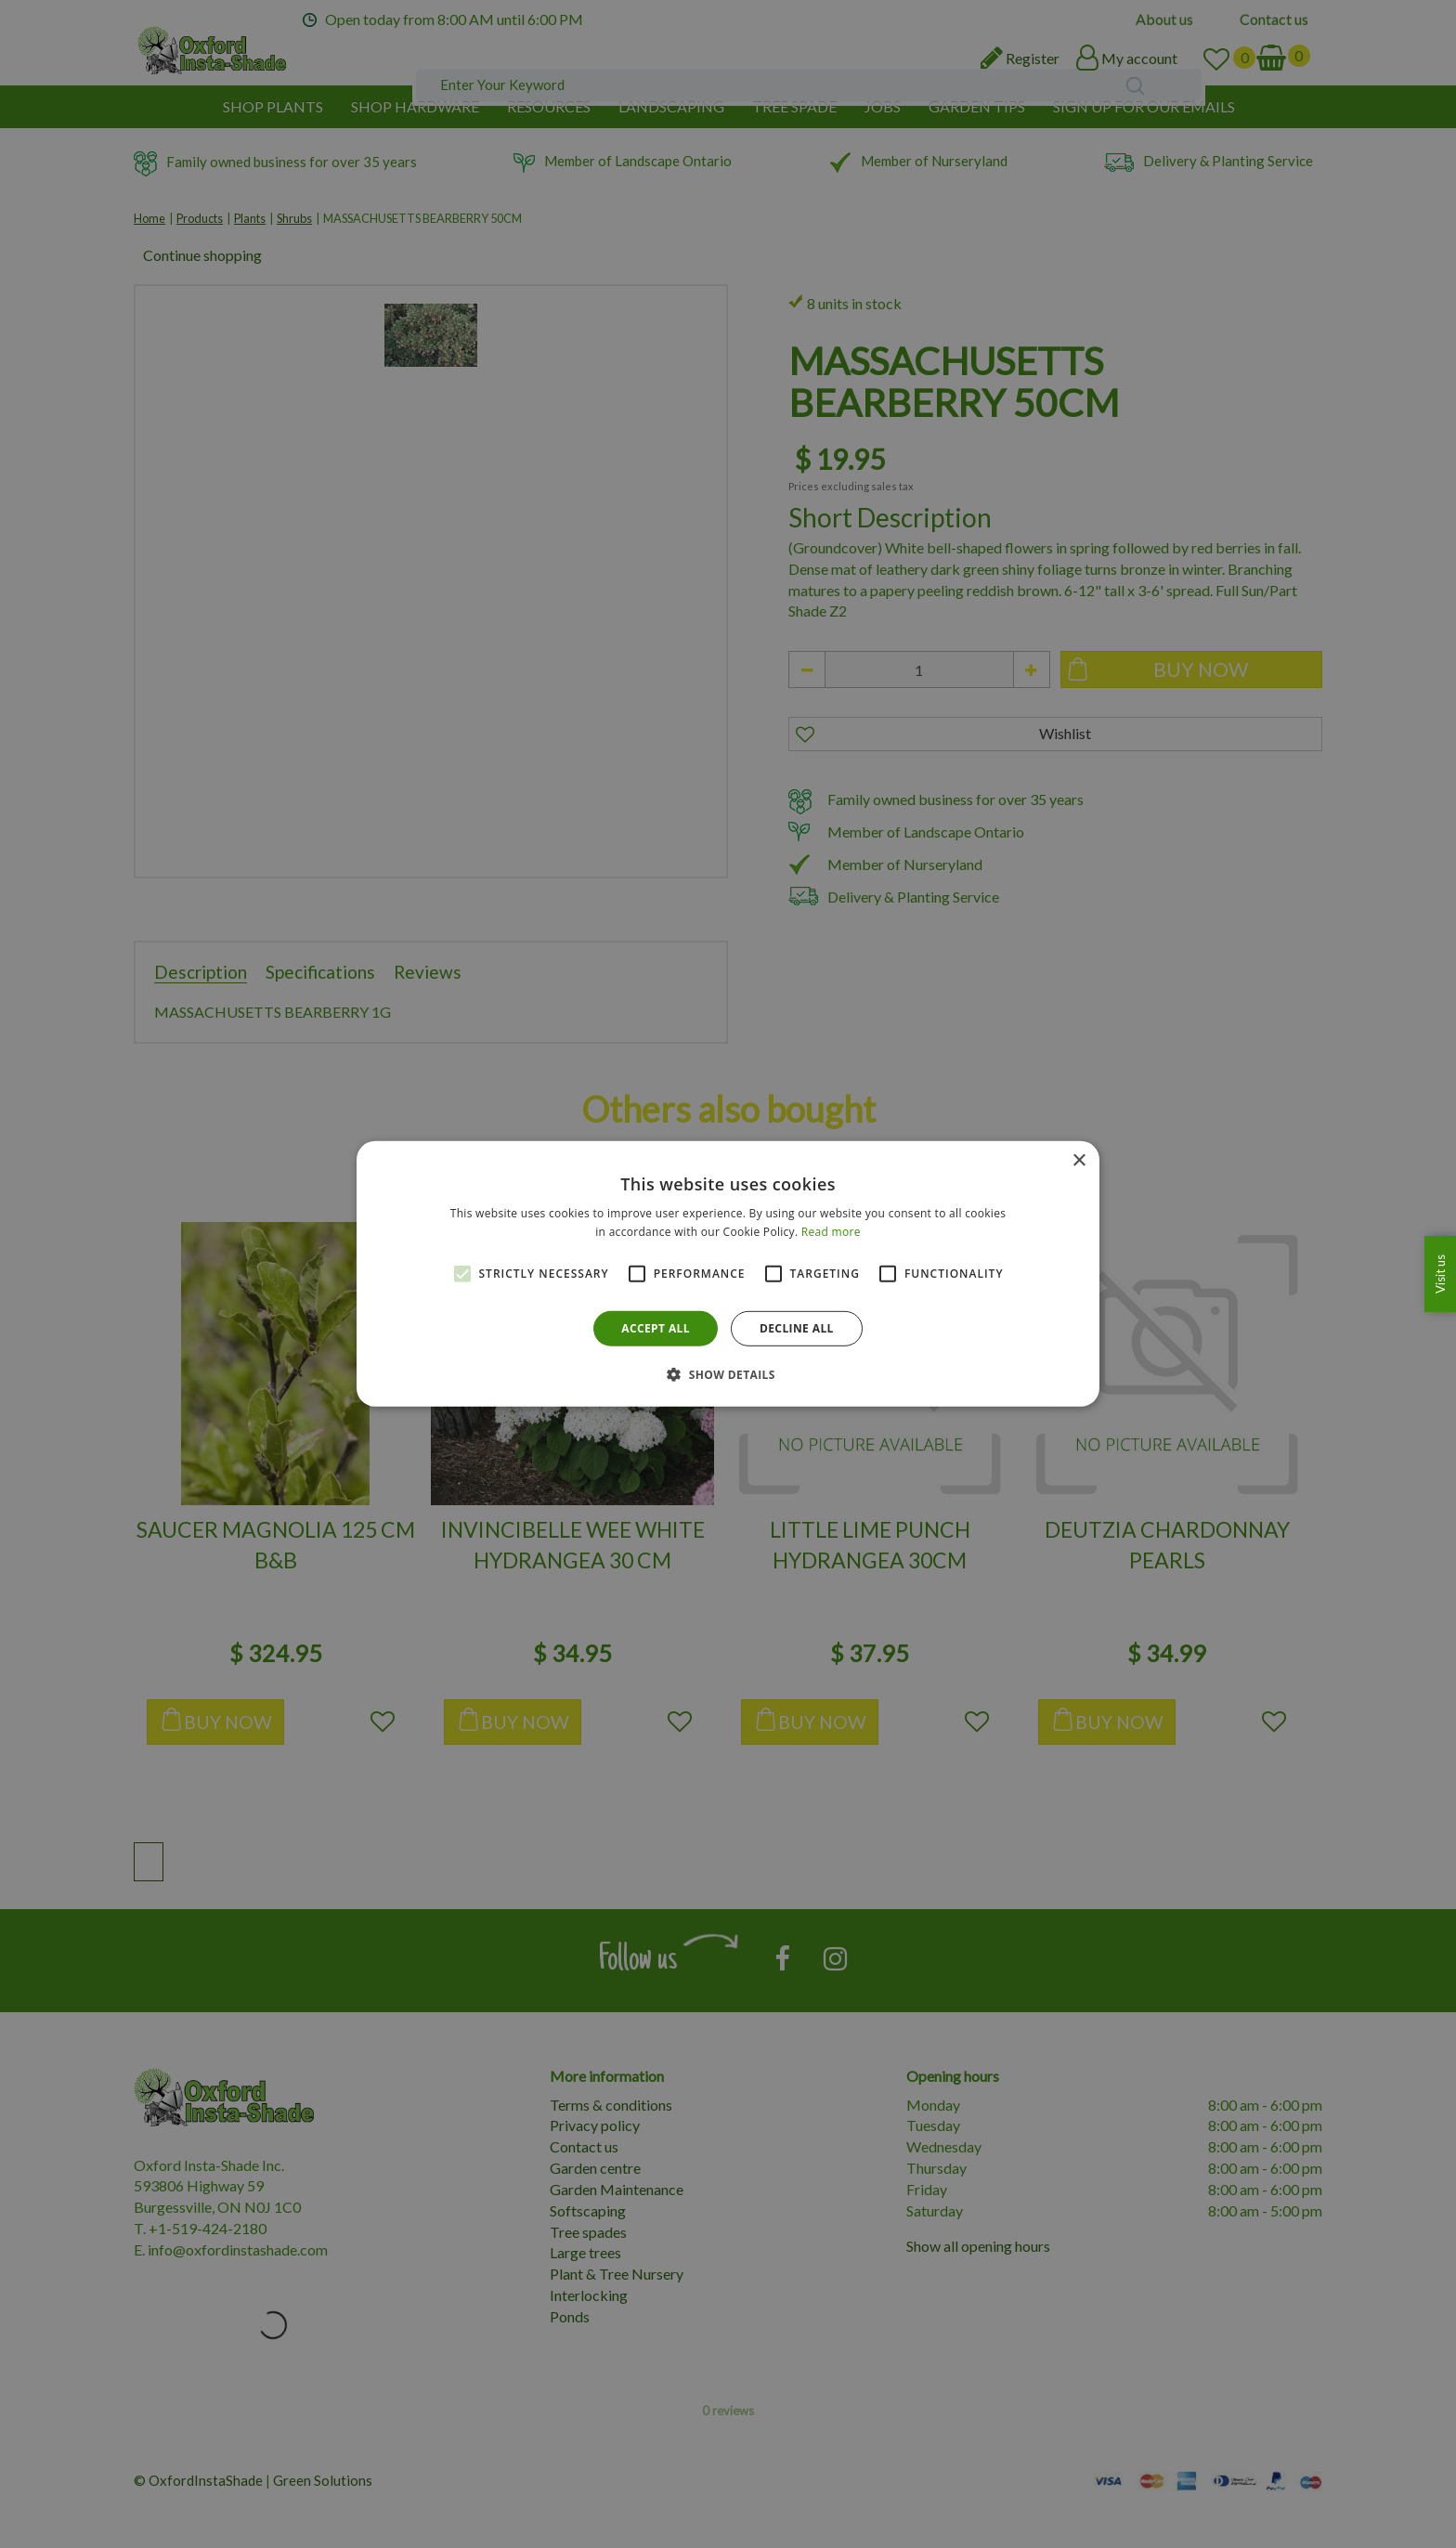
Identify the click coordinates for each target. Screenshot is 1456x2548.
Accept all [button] (655, 1328)
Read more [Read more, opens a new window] (831, 1232)
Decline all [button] (797, 1328)
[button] (728, 1374)
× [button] (1079, 1161)
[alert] (728, 1274)
